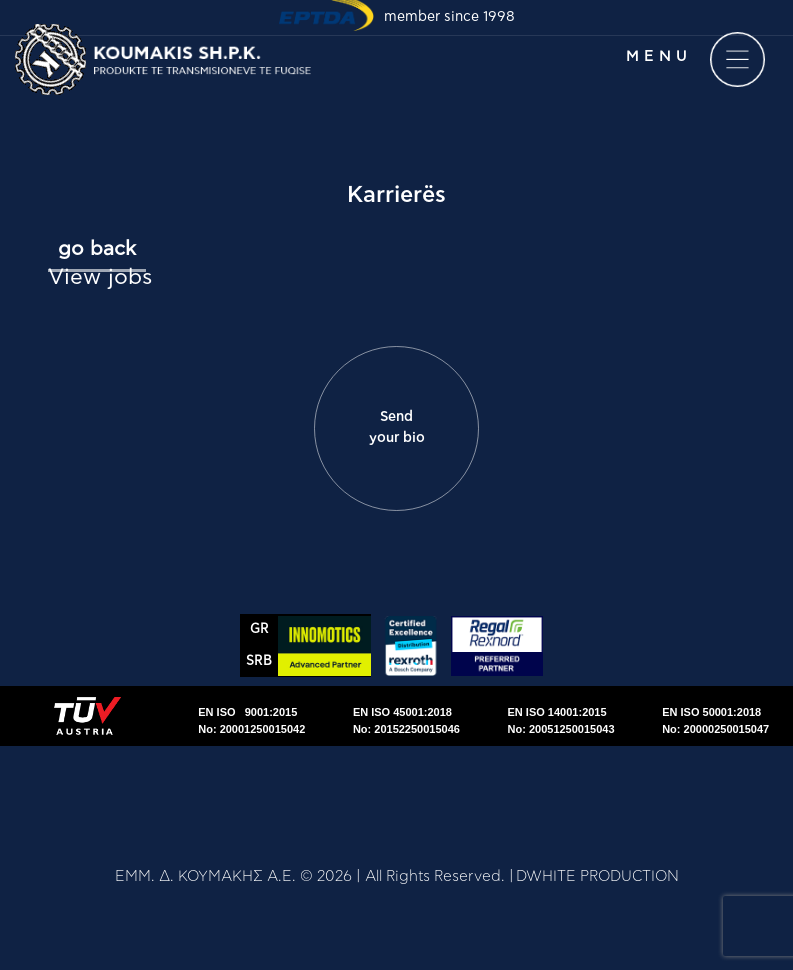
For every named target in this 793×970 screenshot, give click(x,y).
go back (97, 249)
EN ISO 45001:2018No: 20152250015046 (406, 720)
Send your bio (397, 427)
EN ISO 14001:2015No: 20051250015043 (561, 720)
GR (259, 629)
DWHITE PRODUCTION (597, 876)
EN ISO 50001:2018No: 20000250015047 (715, 720)
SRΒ (259, 661)
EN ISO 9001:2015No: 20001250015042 (251, 720)
